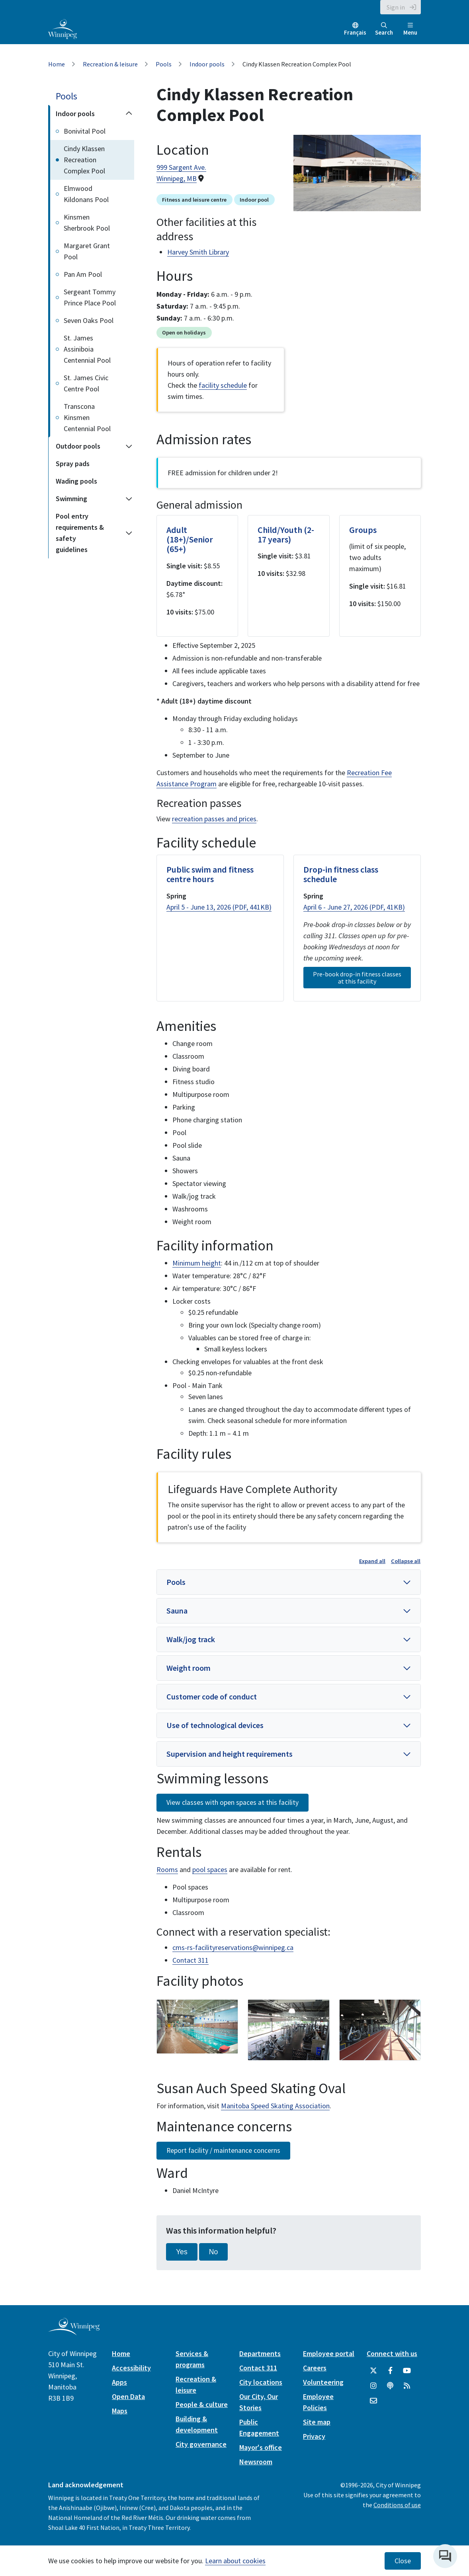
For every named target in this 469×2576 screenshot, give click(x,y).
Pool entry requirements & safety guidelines (80, 532)
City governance (201, 2444)
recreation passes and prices (214, 818)
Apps (119, 2382)
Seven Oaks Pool (88, 320)
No (213, 2252)
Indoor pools (207, 64)
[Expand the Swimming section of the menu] (128, 498)
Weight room (188, 1668)
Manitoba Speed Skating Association (275, 2105)
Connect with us (392, 2353)
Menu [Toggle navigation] (410, 29)
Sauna (177, 1611)
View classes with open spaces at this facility (232, 1802)
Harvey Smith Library (198, 252)
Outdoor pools (78, 446)
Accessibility (131, 2367)
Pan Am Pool (83, 274)
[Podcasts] (390, 2386)
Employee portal (328, 2353)
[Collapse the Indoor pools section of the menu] (128, 113)
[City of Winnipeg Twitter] (373, 2371)
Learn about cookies (235, 2560)
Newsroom (255, 2461)
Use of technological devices (215, 1725)
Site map (316, 2421)
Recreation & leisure (110, 64)
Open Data (128, 2396)
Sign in (396, 7)
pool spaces (209, 1869)
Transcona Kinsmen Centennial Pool (87, 417)
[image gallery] (197, 2027)
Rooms (167, 1869)
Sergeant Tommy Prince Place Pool (90, 297)
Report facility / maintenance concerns (223, 2150)
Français (355, 32)
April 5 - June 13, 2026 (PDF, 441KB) (219, 907)
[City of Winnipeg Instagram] (373, 2386)
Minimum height (196, 1263)
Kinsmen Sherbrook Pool (87, 222)
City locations (260, 2382)
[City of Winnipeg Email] (373, 2401)
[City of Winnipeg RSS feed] (407, 2386)
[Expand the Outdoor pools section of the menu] (128, 446)
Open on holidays (184, 332)
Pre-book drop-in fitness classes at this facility (357, 977)
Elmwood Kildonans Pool (86, 194)
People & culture (202, 2404)
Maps (119, 2410)
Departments (260, 2353)
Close (403, 2561)
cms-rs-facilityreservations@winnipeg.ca (232, 1947)
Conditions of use (397, 2505)
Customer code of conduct (211, 1696)
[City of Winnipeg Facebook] (390, 2371)
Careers (314, 2367)
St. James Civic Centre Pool (86, 383)
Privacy (314, 2436)
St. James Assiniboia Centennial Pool (87, 349)
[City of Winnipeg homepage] (74, 2332)
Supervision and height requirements (229, 1754)
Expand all (372, 1561)
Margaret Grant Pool (87, 251)
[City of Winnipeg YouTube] (407, 2371)
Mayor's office (260, 2447)
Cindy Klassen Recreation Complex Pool (84, 159)
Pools (164, 64)
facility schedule (223, 385)
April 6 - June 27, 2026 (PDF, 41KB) (354, 907)
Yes (182, 2252)
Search (384, 29)
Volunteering (323, 2382)
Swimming (71, 498)
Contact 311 (190, 1960)
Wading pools (76, 481)
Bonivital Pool (85, 131)
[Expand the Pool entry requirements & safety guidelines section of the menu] (128, 533)
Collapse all (405, 1561)
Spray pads (73, 463)
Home (56, 64)
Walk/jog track (190, 1639)
